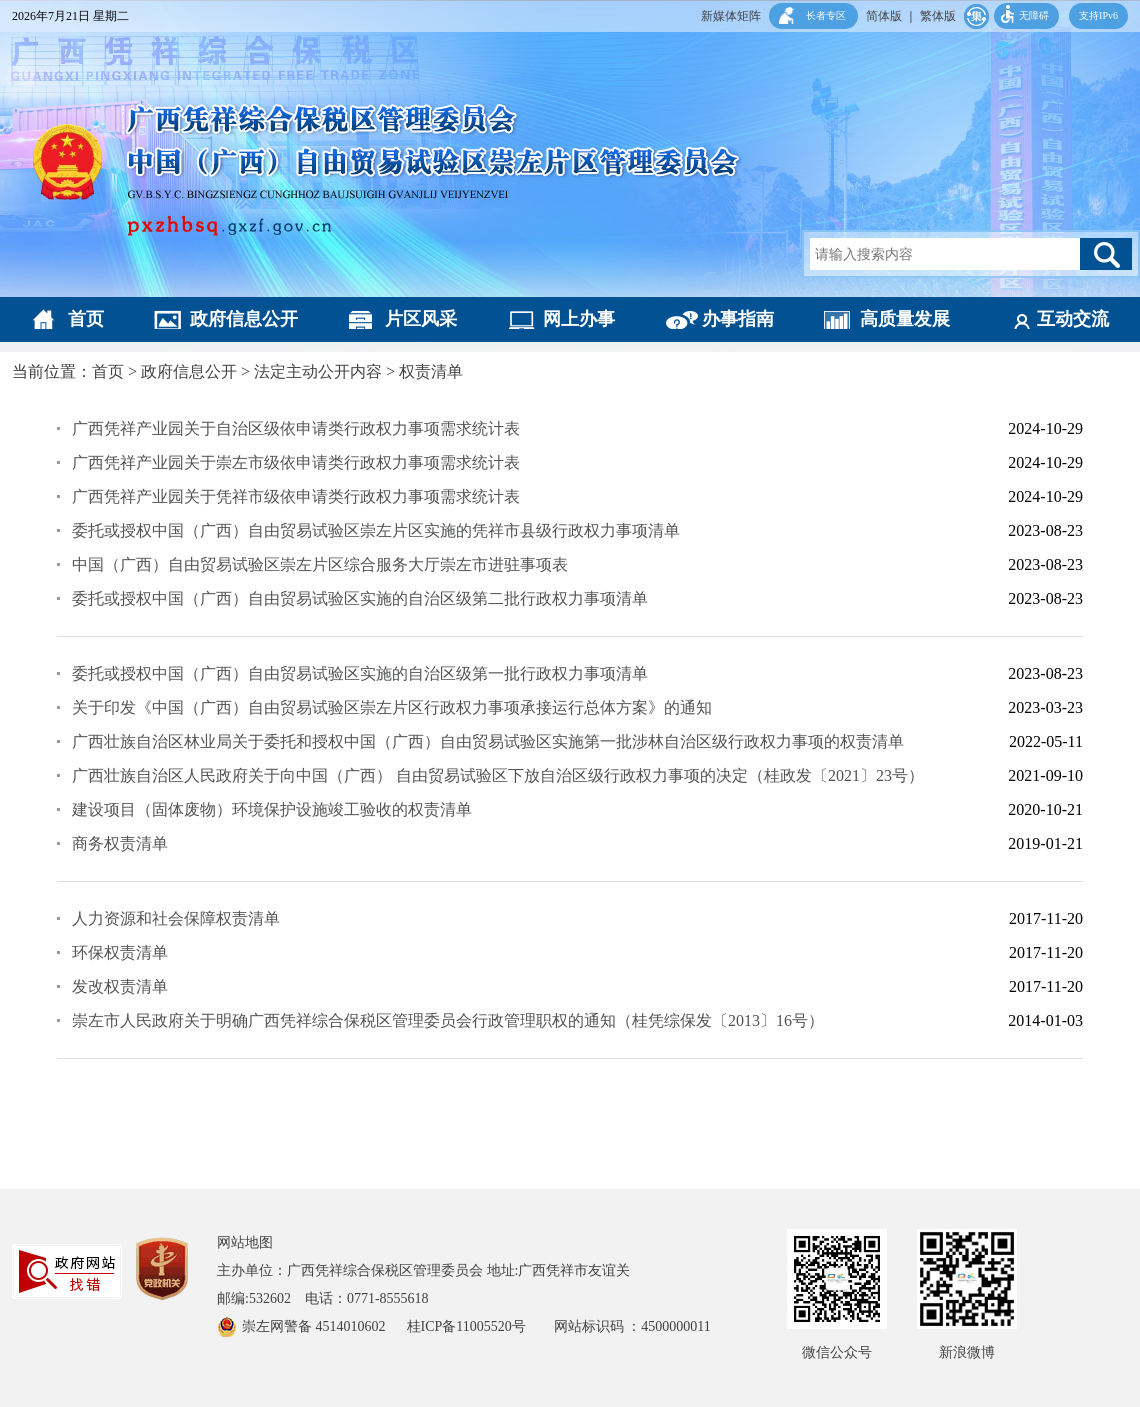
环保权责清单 (120, 952)
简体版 (884, 16)
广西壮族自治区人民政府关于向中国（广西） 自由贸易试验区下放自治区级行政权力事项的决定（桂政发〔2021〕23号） (498, 775)
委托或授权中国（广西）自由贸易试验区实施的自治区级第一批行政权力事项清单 (360, 673)
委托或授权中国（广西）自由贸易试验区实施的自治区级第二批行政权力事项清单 (360, 598)
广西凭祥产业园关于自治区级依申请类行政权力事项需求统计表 (296, 428)
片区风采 (421, 319)
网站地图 (245, 1242)
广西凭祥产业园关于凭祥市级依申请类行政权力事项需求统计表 (296, 496)
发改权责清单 (120, 986)
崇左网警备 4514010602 (315, 1326)
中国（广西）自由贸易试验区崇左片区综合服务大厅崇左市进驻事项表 (320, 564)
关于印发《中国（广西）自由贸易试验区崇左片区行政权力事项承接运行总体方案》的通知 (392, 707)
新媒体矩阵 (731, 16)
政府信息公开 (244, 319)
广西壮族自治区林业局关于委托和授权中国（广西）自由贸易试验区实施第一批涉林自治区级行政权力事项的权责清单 (488, 741)
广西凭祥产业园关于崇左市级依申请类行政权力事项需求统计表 (296, 462)
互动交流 (1073, 319)
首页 (86, 319)
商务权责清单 (120, 843)
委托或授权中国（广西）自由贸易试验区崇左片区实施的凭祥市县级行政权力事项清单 (376, 530)
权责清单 (431, 371)
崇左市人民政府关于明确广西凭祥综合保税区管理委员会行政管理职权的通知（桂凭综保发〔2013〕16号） (448, 1020)
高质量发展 (905, 319)
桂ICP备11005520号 (480, 1326)
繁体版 (938, 16)
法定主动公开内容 (318, 371)
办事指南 (738, 319)
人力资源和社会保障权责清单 (176, 918)
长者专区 (826, 15)
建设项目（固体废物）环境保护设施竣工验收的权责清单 (272, 809)
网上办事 (579, 319)
